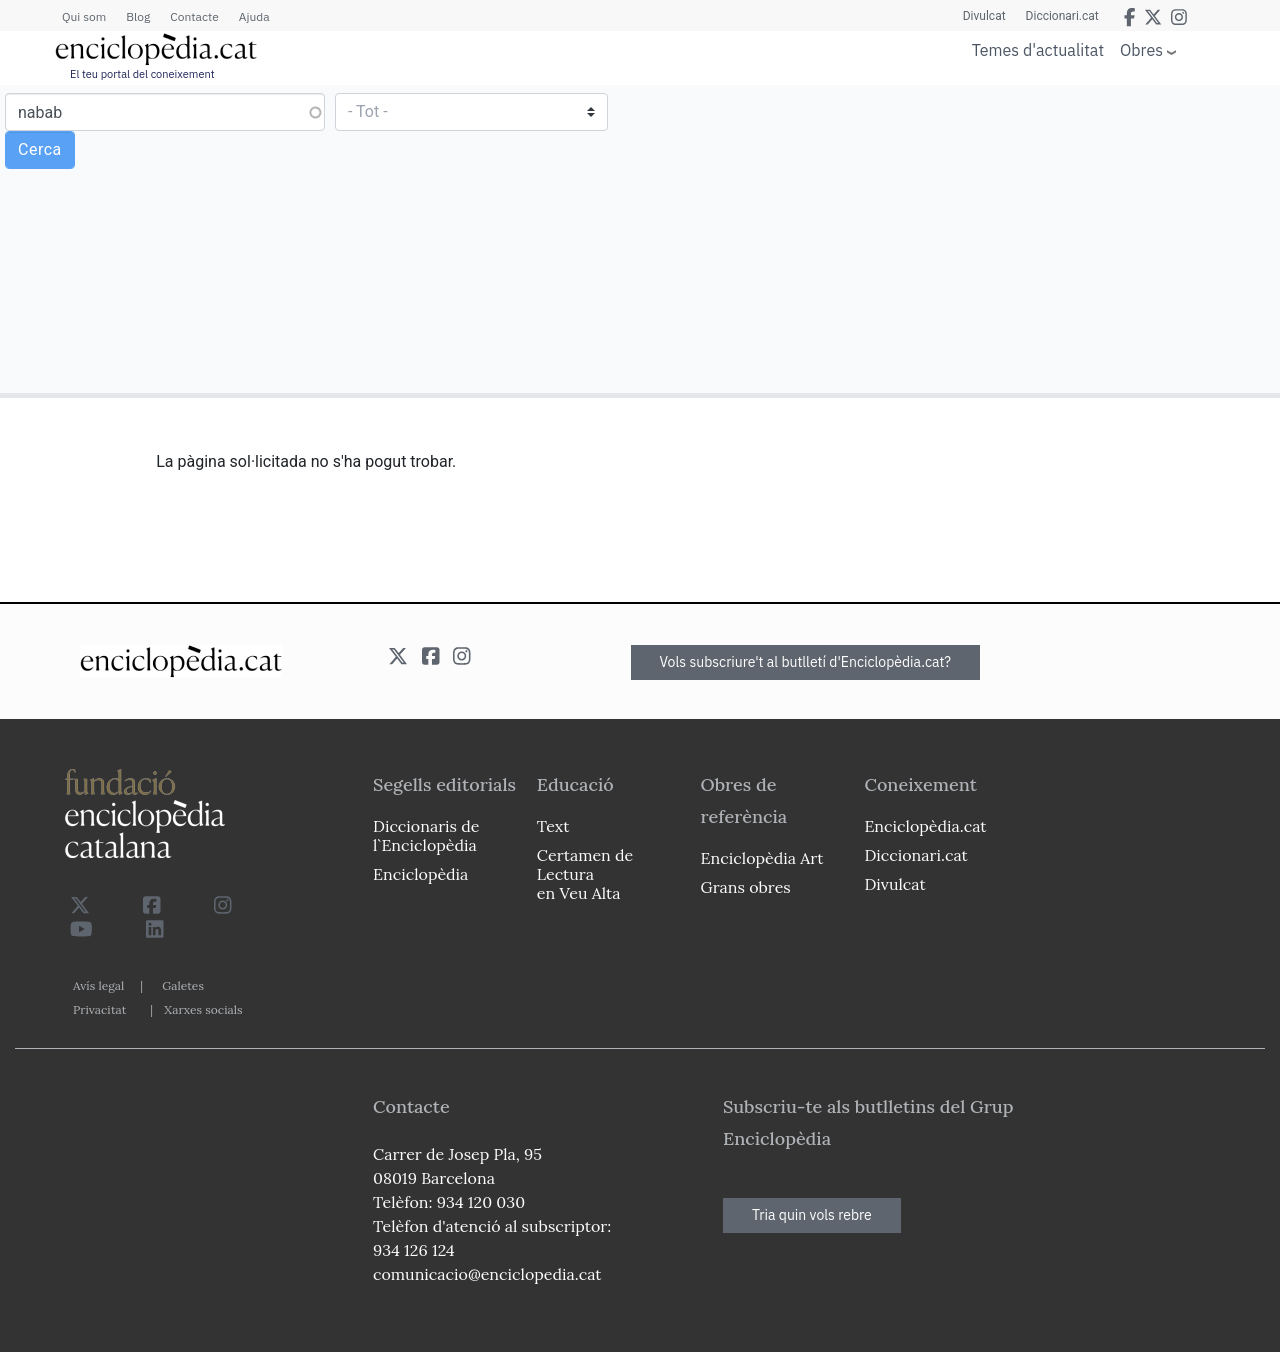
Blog (138, 16)
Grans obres (746, 887)
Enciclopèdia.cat (925, 826)
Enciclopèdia (420, 874)
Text (553, 826)
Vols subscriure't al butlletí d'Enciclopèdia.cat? (806, 662)
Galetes (183, 985)
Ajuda (254, 16)
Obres (1141, 49)
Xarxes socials (203, 1009)
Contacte (194, 16)
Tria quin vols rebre (812, 1215)
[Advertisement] (957, 238)
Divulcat (984, 16)
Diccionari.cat (1062, 16)
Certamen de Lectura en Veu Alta (585, 874)
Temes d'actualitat (1038, 50)
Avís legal (98, 985)
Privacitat (99, 1009)
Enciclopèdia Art (762, 858)
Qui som (84, 16)
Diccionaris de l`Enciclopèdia (426, 835)
